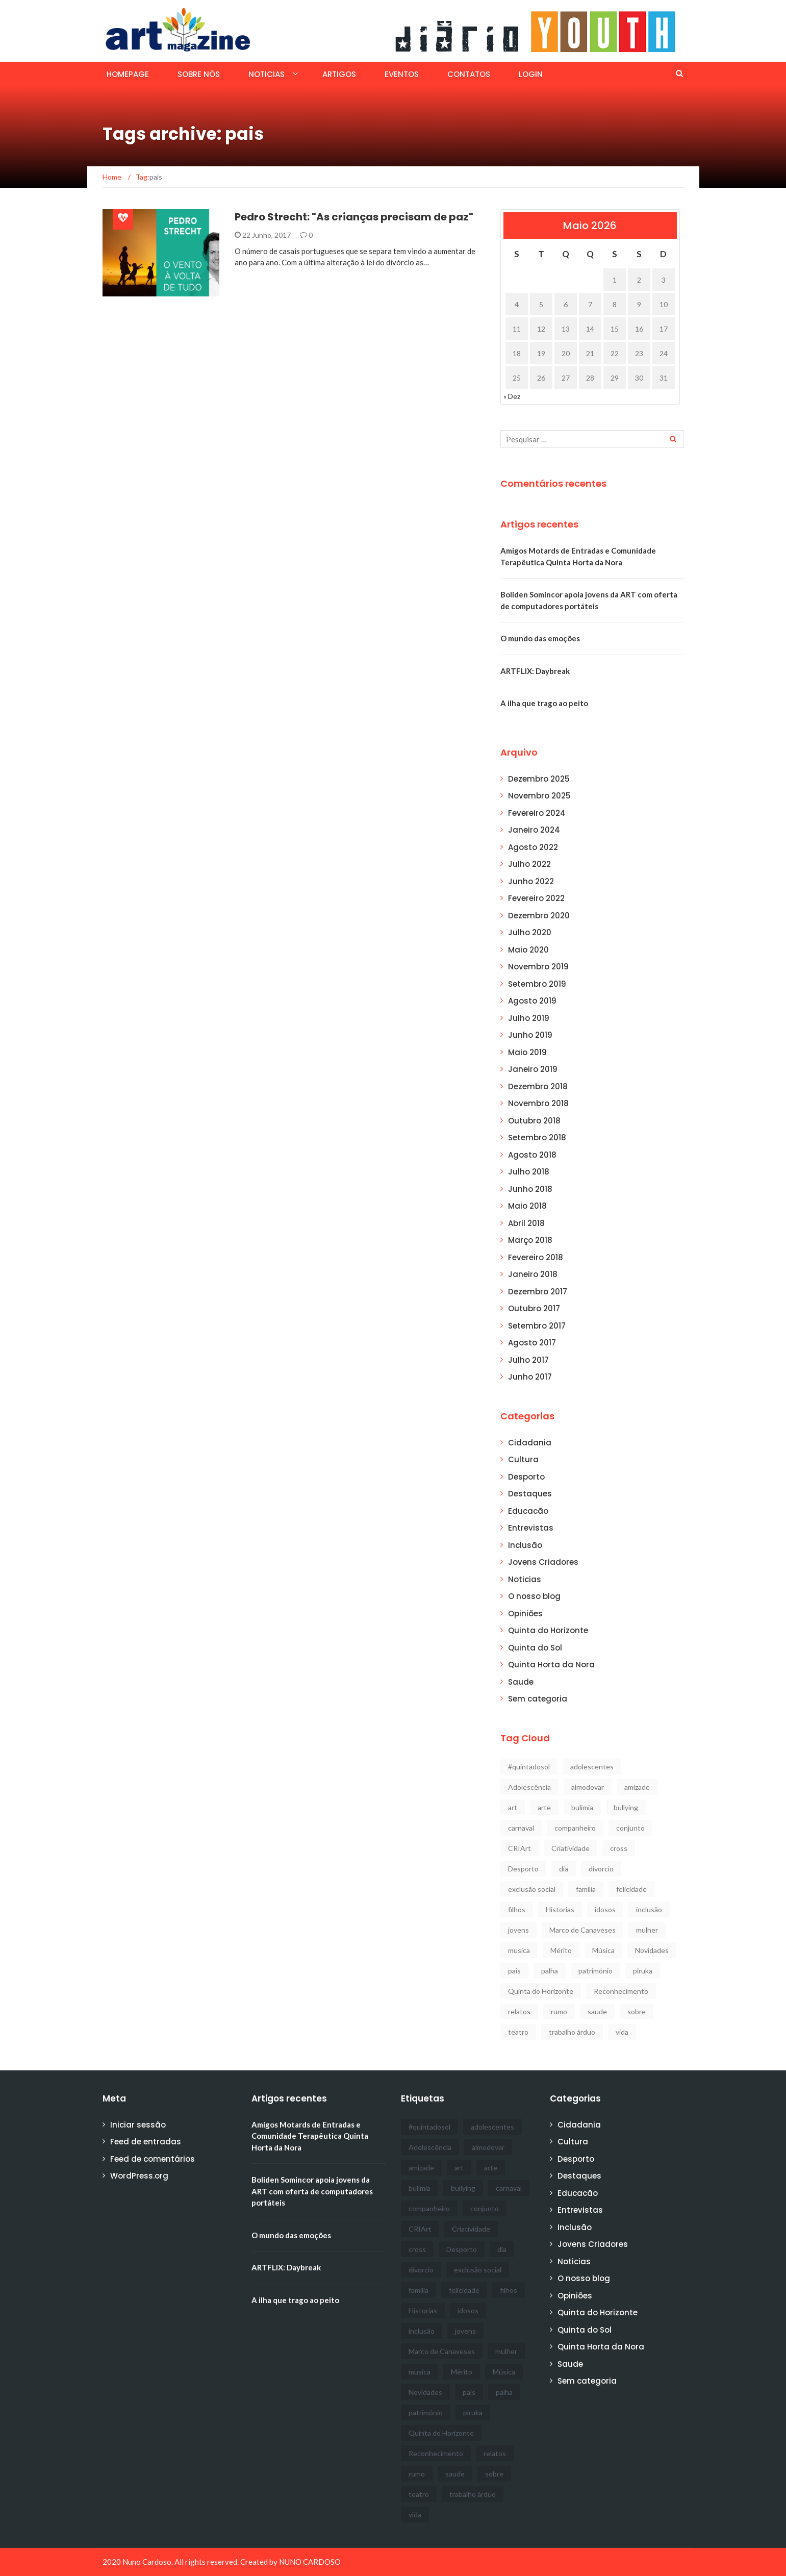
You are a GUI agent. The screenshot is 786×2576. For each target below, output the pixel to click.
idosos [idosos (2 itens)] (605, 1909)
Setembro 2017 (537, 1325)
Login (531, 74)
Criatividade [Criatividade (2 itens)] (570, 1848)
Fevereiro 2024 (537, 813)
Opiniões (525, 1613)
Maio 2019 (527, 1052)
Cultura (523, 1459)
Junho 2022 (531, 881)
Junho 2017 (530, 1376)
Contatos (468, 74)
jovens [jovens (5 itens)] (518, 1929)
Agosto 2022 (533, 847)
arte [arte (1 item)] (544, 1807)
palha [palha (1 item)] (549, 1970)
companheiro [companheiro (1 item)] (575, 1827)
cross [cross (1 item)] (618, 1848)
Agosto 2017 (532, 1342)
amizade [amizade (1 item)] (637, 1787)
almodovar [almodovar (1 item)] (587, 1787)
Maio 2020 (528, 949)
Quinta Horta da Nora (551, 1664)
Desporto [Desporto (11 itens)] (523, 1868)
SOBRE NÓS (199, 74)
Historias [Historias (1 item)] (560, 1909)
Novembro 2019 (538, 966)
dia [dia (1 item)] (563, 1868)
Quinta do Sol (535, 1647)
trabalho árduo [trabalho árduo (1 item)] (572, 2032)
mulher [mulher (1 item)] (647, 1929)
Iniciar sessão (138, 2124)
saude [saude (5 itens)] (597, 2011)
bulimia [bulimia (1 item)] (582, 1807)
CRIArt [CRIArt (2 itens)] (519, 1848)
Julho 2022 (529, 864)
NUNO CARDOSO (310, 2561)
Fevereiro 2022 (536, 898)
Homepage (128, 74)
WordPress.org (139, 2175)
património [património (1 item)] (595, 1970)
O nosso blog (534, 1596)
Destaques (530, 1493)
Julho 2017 (528, 1360)
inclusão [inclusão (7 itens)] (649, 1909)
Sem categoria (537, 1698)
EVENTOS (402, 74)
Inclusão (525, 1545)
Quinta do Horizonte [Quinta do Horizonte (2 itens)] (540, 1991)
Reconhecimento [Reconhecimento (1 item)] (621, 1991)
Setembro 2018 (537, 1137)
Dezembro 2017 (537, 1291)
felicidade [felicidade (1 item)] (631, 1889)
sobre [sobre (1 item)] (636, 2011)
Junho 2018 (530, 1189)
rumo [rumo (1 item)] (559, 2011)
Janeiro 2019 (532, 1069)
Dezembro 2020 (539, 915)
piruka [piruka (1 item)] (642, 1970)
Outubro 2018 (534, 1120)
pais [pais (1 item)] (514, 1970)
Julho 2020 (529, 932)
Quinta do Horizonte (548, 1630)
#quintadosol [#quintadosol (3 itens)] (529, 1766)
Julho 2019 (528, 1018)
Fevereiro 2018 (535, 1257)
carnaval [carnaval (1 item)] (521, 1827)
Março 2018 (530, 1240)
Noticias (266, 74)
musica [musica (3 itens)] (519, 1950)
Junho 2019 (530, 1035)
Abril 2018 (526, 1223)
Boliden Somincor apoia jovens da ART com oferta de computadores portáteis (312, 2191)
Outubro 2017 (534, 1308)
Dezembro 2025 (539, 778)
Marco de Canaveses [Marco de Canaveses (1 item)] (582, 1929)
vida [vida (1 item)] (622, 2032)
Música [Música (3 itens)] (603, 1950)
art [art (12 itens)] (512, 1807)
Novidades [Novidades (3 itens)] (652, 1950)
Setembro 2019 (537, 984)
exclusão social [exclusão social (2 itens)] (531, 1889)
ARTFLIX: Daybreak (535, 671)
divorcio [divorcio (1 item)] (601, 1868)
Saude (521, 1682)
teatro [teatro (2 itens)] (518, 2032)
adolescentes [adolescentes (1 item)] (592, 1766)
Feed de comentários (152, 2159)
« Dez (511, 396)
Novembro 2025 (539, 795)
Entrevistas (530, 1527)
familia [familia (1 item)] (586, 1889)
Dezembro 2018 (538, 1086)
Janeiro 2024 (534, 829)
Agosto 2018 (532, 1154)
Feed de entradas (145, 2141)
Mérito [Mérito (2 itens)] (561, 1950)
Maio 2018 (527, 1206)
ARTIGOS (339, 74)
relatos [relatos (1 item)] (519, 2011)
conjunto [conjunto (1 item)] (630, 1827)
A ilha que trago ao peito (544, 703)
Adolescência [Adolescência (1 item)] (529, 1787)
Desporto (526, 1476)
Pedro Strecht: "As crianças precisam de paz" (354, 217)
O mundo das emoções (540, 638)
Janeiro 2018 (532, 1274)
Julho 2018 (528, 1171)
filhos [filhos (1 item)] (516, 1909)
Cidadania (529, 1442)
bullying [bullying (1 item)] (626, 1807)
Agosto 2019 (532, 1000)
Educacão (528, 1511)
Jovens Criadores (543, 1562)
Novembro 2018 (538, 1103)
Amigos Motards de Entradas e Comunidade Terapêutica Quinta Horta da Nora (309, 2136)
